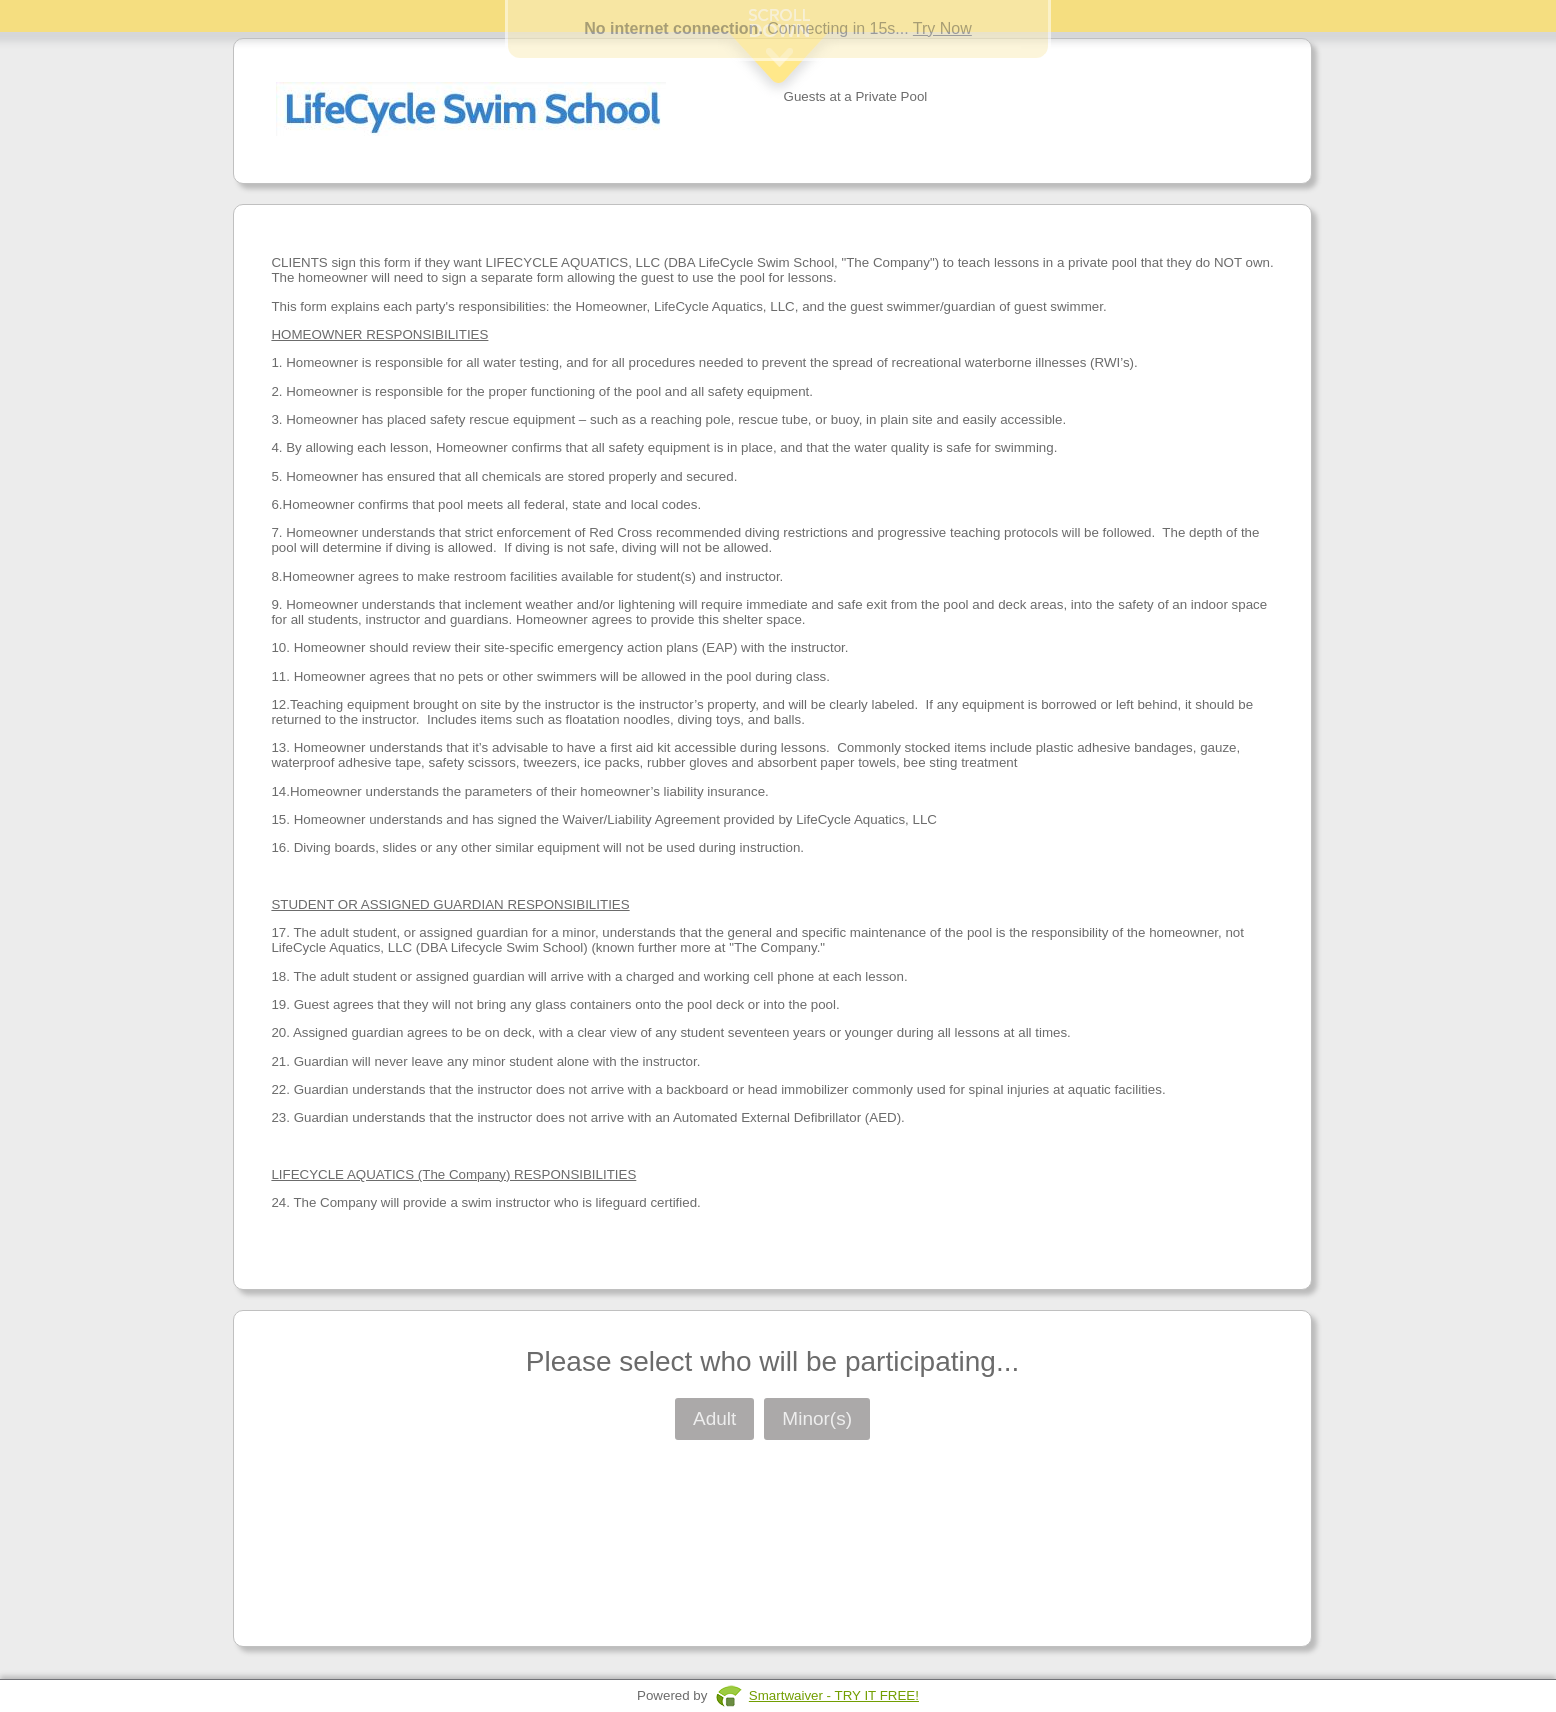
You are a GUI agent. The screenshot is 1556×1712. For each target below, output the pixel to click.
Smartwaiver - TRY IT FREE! (834, 1695)
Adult (714, 1418)
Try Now (942, 28)
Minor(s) (817, 1418)
